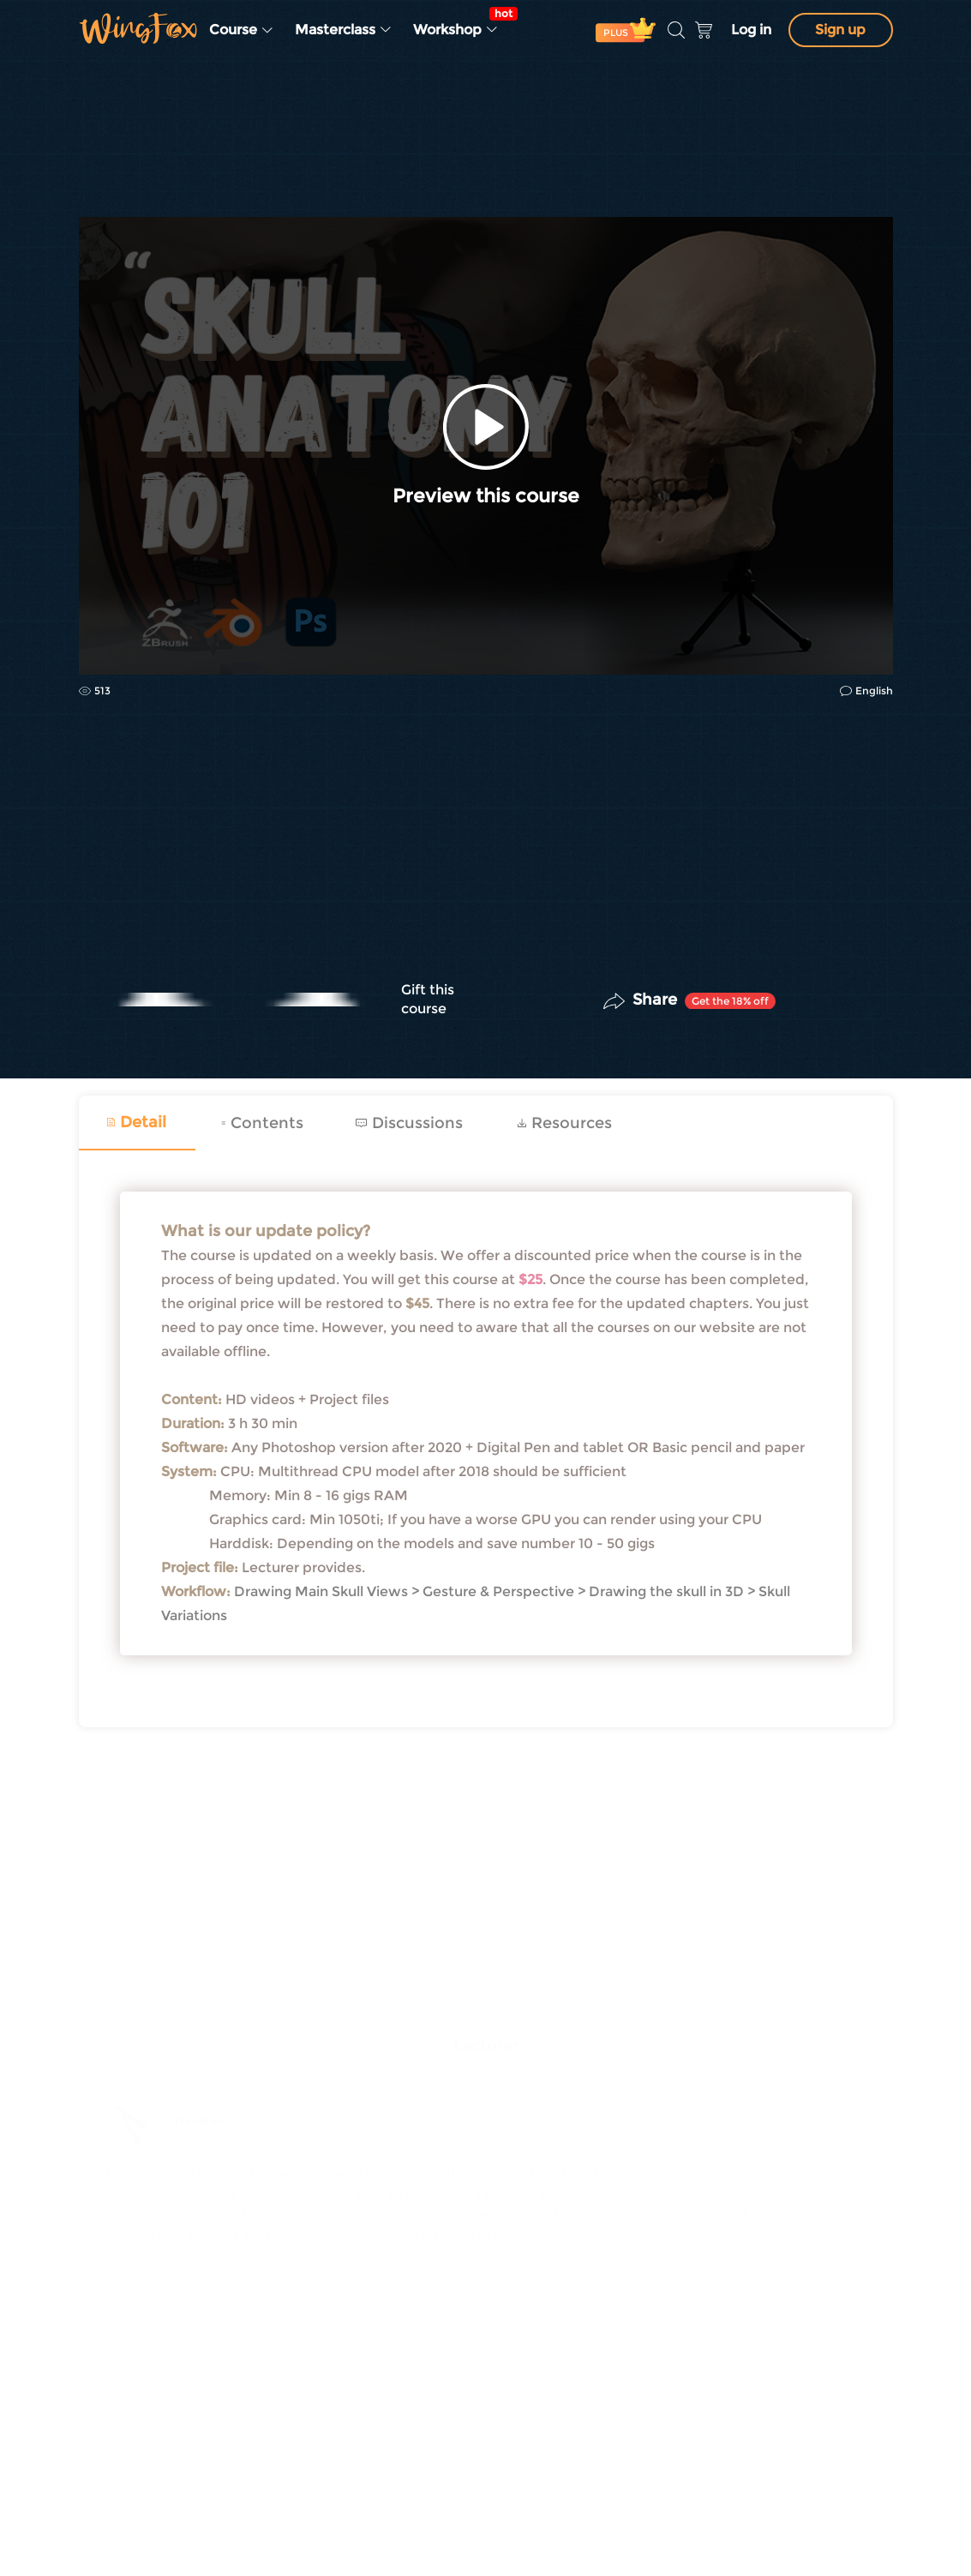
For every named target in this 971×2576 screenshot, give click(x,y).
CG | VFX (104, 173)
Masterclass (344, 29)
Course (241, 29)
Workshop (461, 22)
